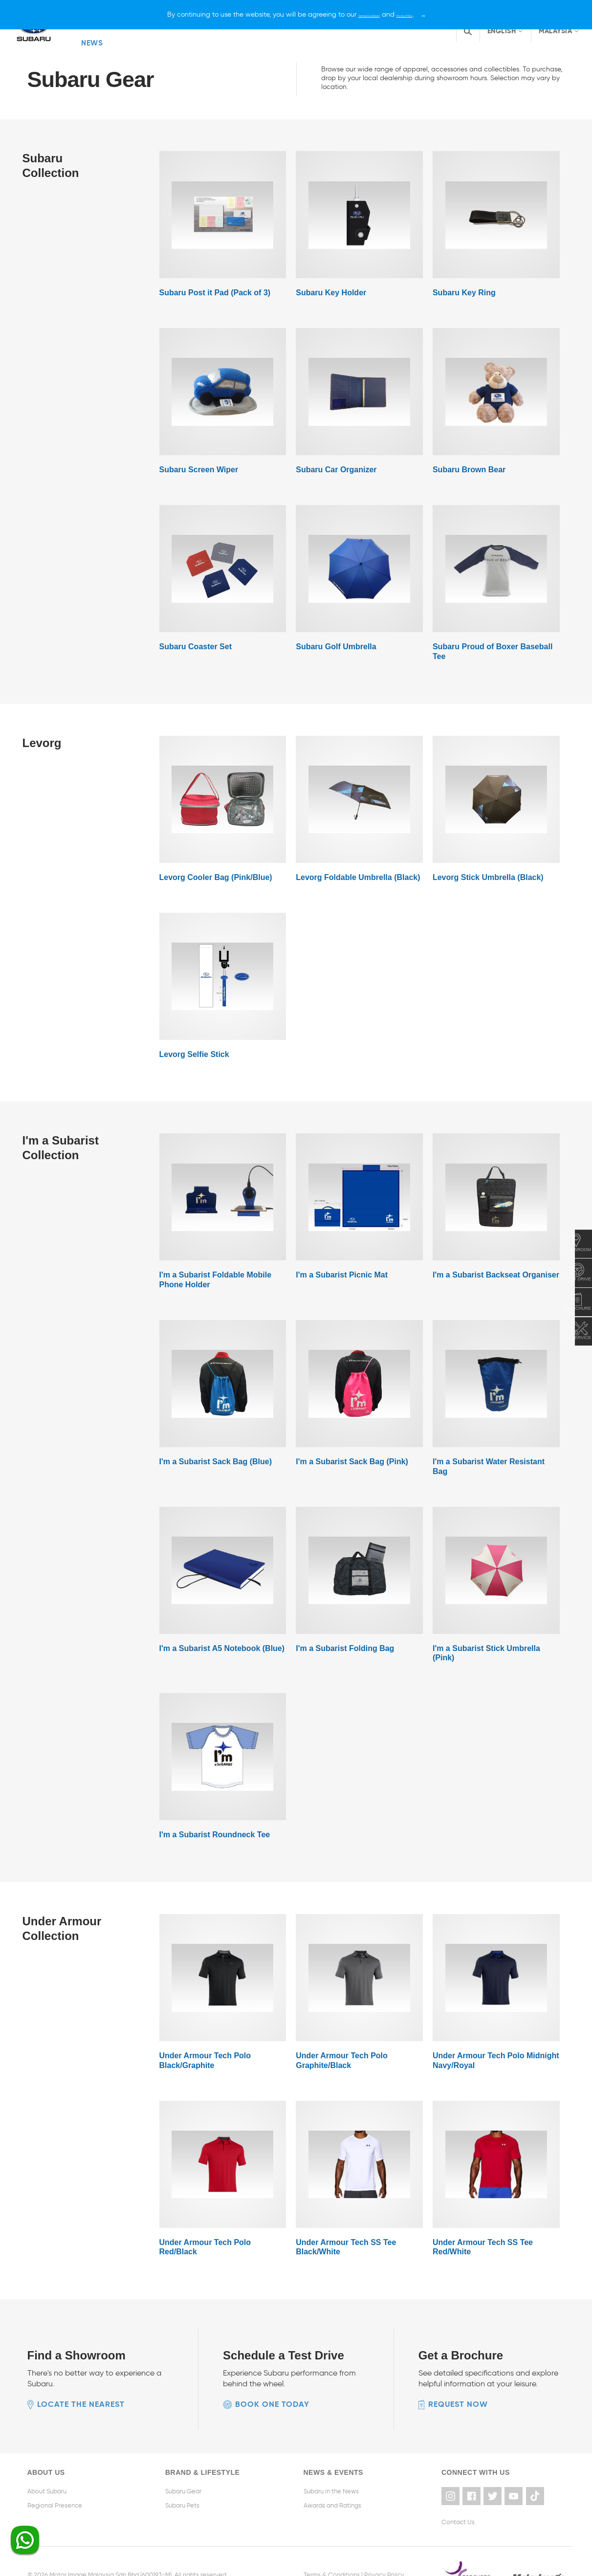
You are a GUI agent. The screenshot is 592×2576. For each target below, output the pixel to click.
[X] (455, 14)
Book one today (272, 2380)
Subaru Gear (183, 2466)
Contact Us (458, 2494)
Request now (458, 2380)
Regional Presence (54, 2480)
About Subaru (46, 2466)
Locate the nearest (81, 2380)
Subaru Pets (182, 2480)
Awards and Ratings (332, 2480)
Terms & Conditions (332, 2547)
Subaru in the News (331, 2466)
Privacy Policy (384, 2547)
